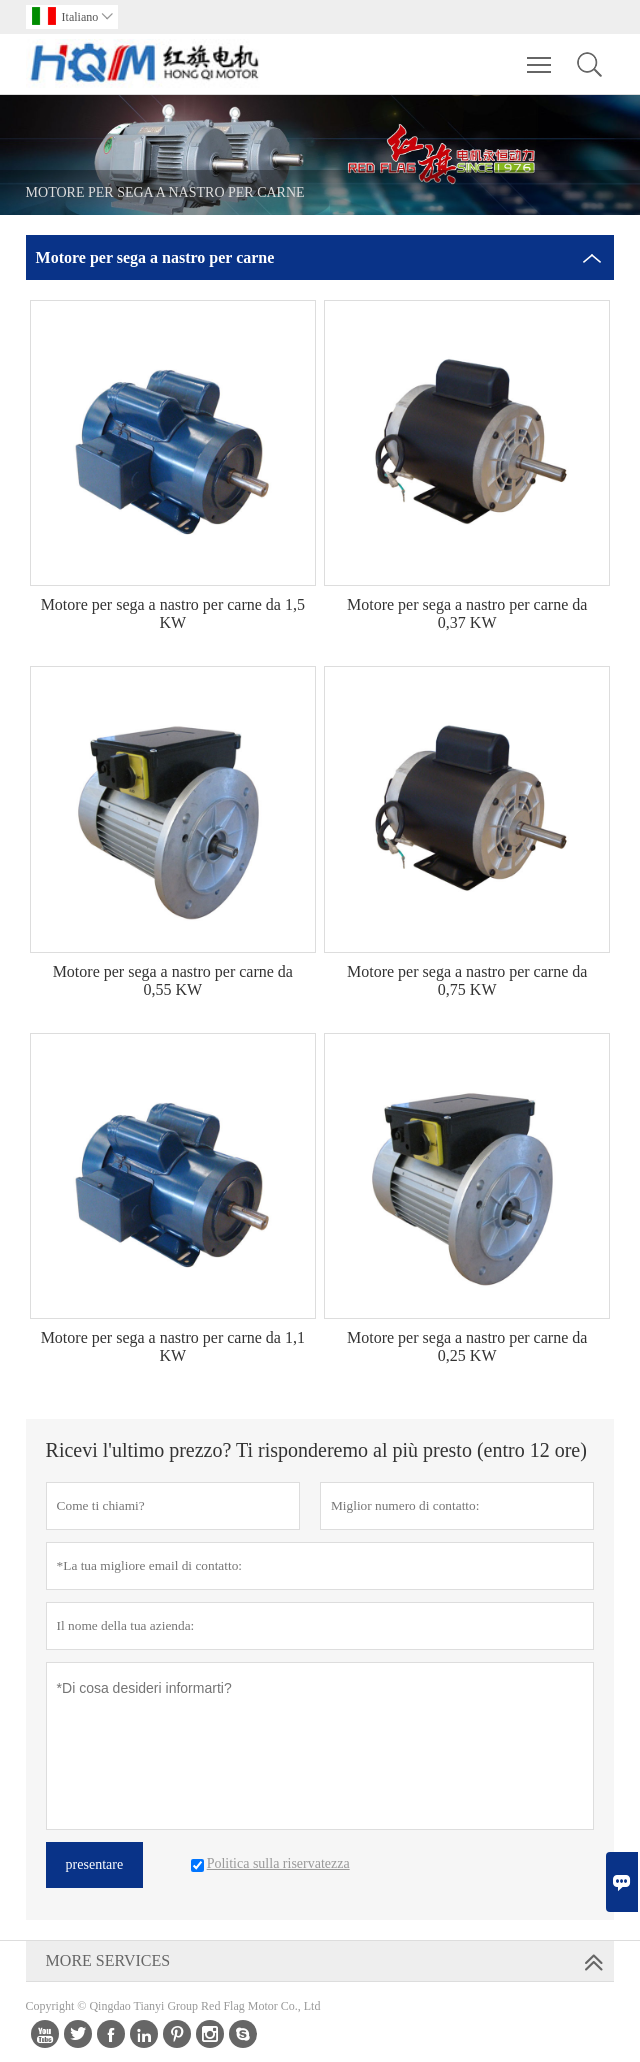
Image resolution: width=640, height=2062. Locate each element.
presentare (95, 1864)
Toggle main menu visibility (540, 55)
